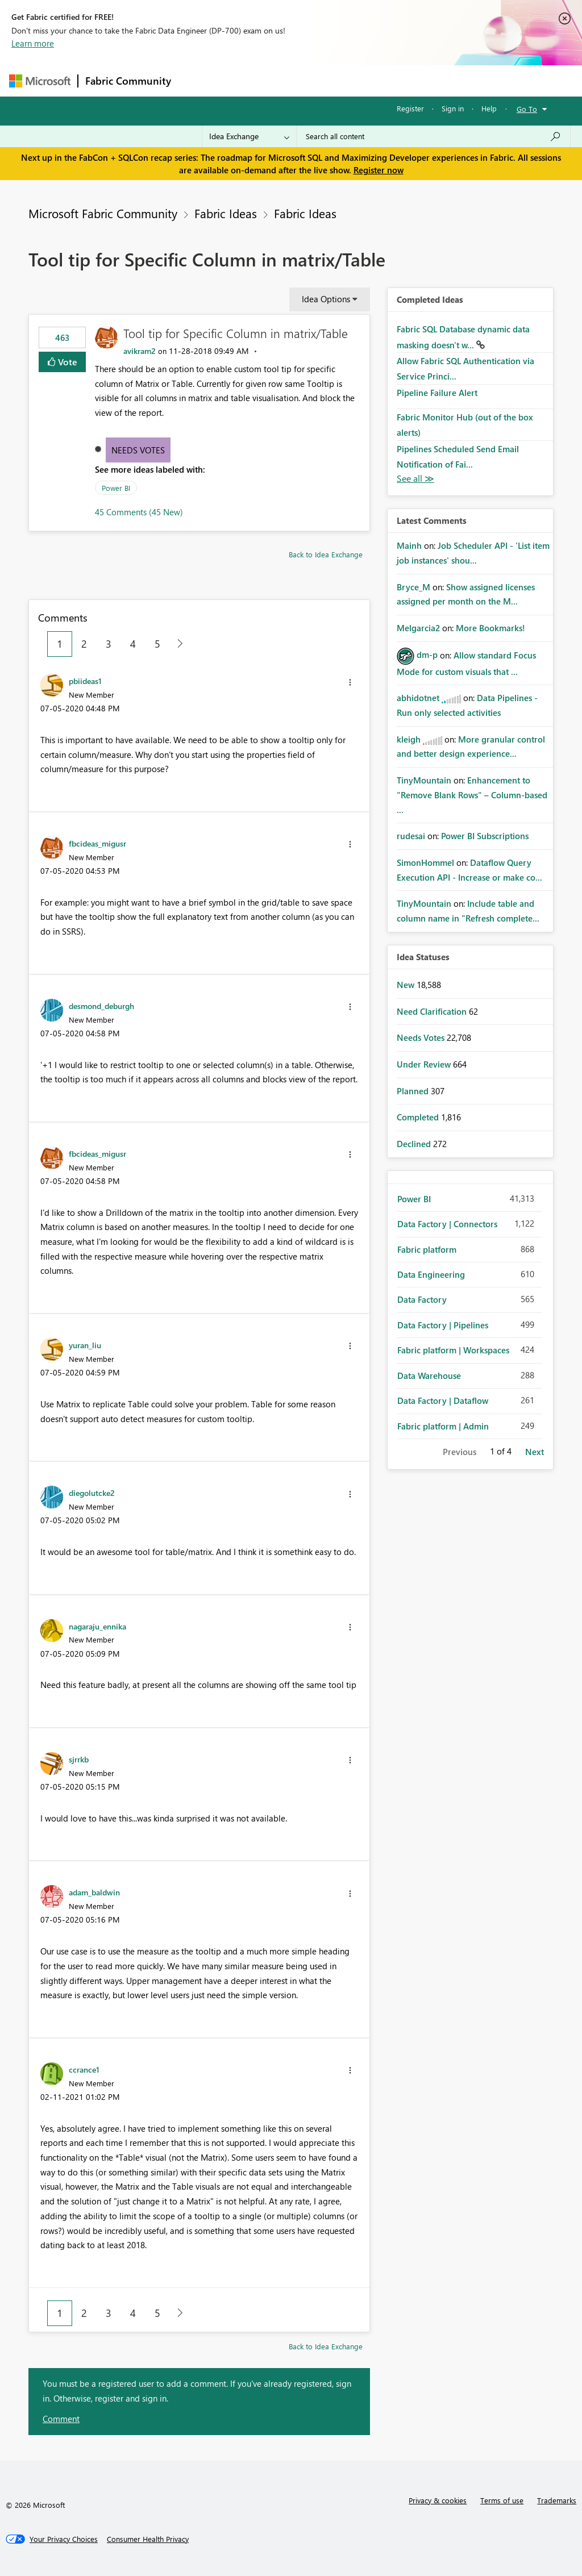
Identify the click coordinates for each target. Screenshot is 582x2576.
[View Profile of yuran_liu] (85, 1344)
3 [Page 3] (108, 644)
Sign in (453, 108)
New (407, 984)
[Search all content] (433, 136)
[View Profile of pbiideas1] (85, 680)
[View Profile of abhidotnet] (418, 697)
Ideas (293, 80)
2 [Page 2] (84, 644)
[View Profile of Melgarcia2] (418, 627)
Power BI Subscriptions (485, 835)
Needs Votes (138, 450)
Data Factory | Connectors (447, 1223)
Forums (197, 80)
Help (489, 108)
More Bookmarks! (490, 627)
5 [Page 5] (157, 644)
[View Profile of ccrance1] (84, 2069)
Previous (459, 1451)
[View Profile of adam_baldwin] (94, 1892)
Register (410, 108)
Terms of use (501, 2500)
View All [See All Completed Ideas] (415, 478)
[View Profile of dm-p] (427, 654)
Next (534, 1451)
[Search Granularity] (249, 136)
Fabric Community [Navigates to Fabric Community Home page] (128, 80)
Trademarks (556, 2500)
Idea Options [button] (326, 299)
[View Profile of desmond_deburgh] (101, 1005)
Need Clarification (433, 1011)
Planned (414, 1091)
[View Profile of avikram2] (139, 351)
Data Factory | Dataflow (442, 1400)
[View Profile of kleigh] (409, 739)
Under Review (425, 1064)
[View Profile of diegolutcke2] (92, 1492)
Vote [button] (66, 362)
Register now (379, 170)
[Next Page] (177, 644)
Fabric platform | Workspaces (453, 1350)
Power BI (116, 488)
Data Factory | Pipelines (442, 1325)
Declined (415, 1143)
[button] (350, 682)
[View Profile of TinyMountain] (424, 780)
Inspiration (247, 80)
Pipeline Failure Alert (437, 392)
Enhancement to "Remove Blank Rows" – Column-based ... (472, 794)
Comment (61, 2418)
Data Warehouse (429, 1375)
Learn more (32, 43)
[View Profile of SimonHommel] (425, 862)
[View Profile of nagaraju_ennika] (97, 1626)
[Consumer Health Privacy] (148, 2539)
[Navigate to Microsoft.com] (39, 80)
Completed (419, 1117)
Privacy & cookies (438, 2500)
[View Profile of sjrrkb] (79, 1759)
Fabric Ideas (225, 213)
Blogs (395, 80)
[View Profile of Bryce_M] (413, 587)
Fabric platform (426, 1249)
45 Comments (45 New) (139, 512)
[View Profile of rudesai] (411, 835)
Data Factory (422, 1299)
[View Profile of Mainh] (409, 545)
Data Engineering (431, 1274)
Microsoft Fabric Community (102, 213)
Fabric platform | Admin (443, 1426)
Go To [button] (527, 109)
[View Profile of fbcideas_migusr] (97, 843)
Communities (344, 80)
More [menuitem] (434, 80)
